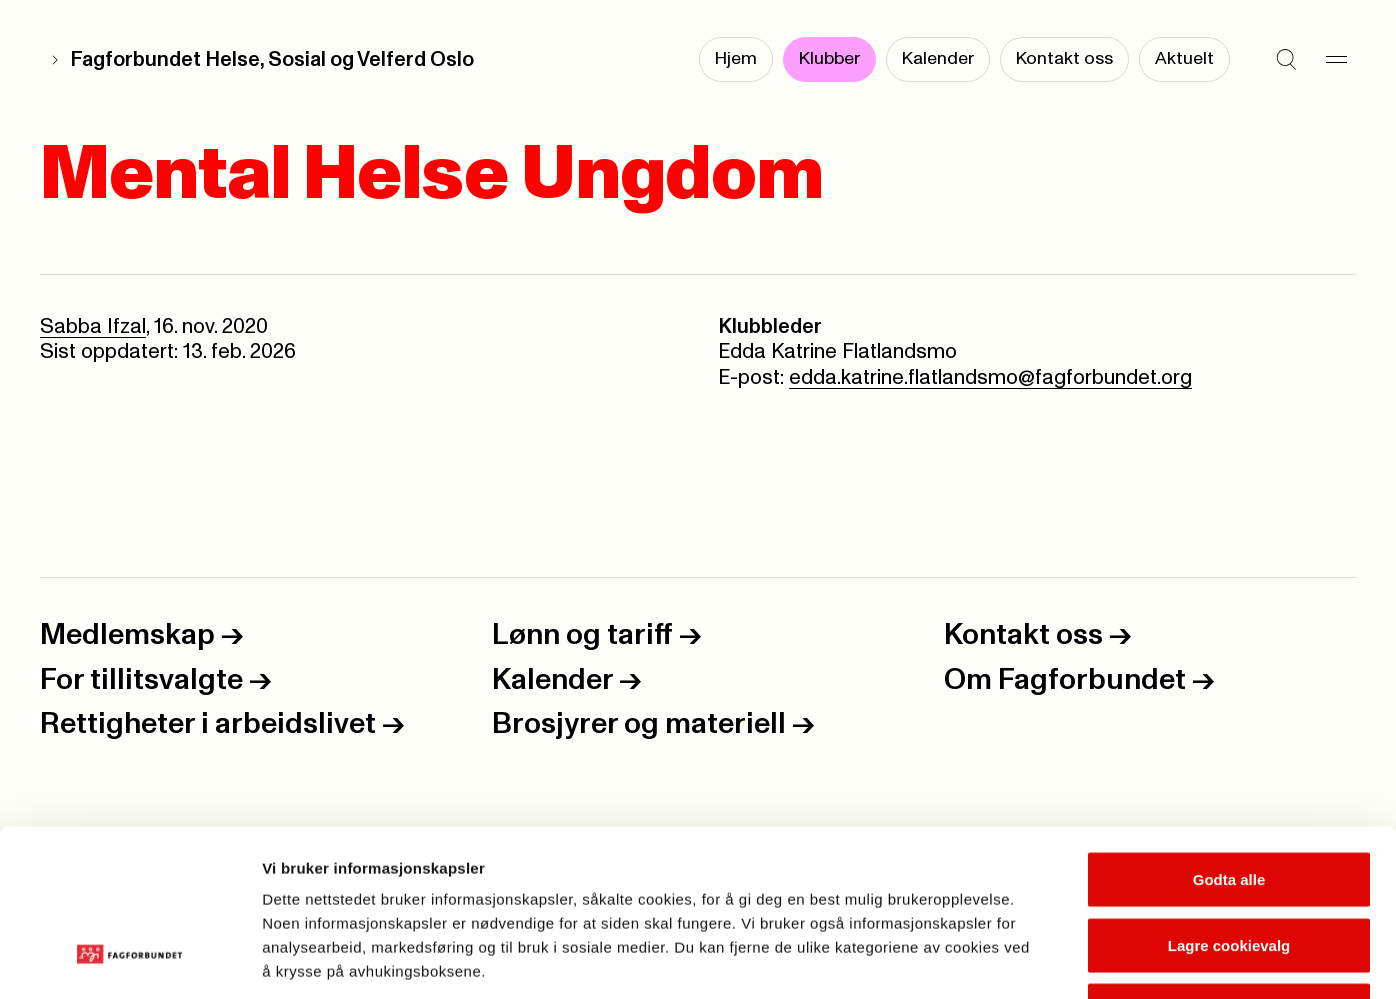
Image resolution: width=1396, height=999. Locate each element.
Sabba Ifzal (93, 327)
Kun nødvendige (1229, 867)
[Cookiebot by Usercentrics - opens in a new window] (129, 960)
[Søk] (1286, 60)
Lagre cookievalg (1229, 802)
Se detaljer (1075, 959)
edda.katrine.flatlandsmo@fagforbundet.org (990, 378)
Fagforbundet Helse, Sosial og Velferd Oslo (272, 60)
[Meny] (1336, 60)
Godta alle (1229, 736)
